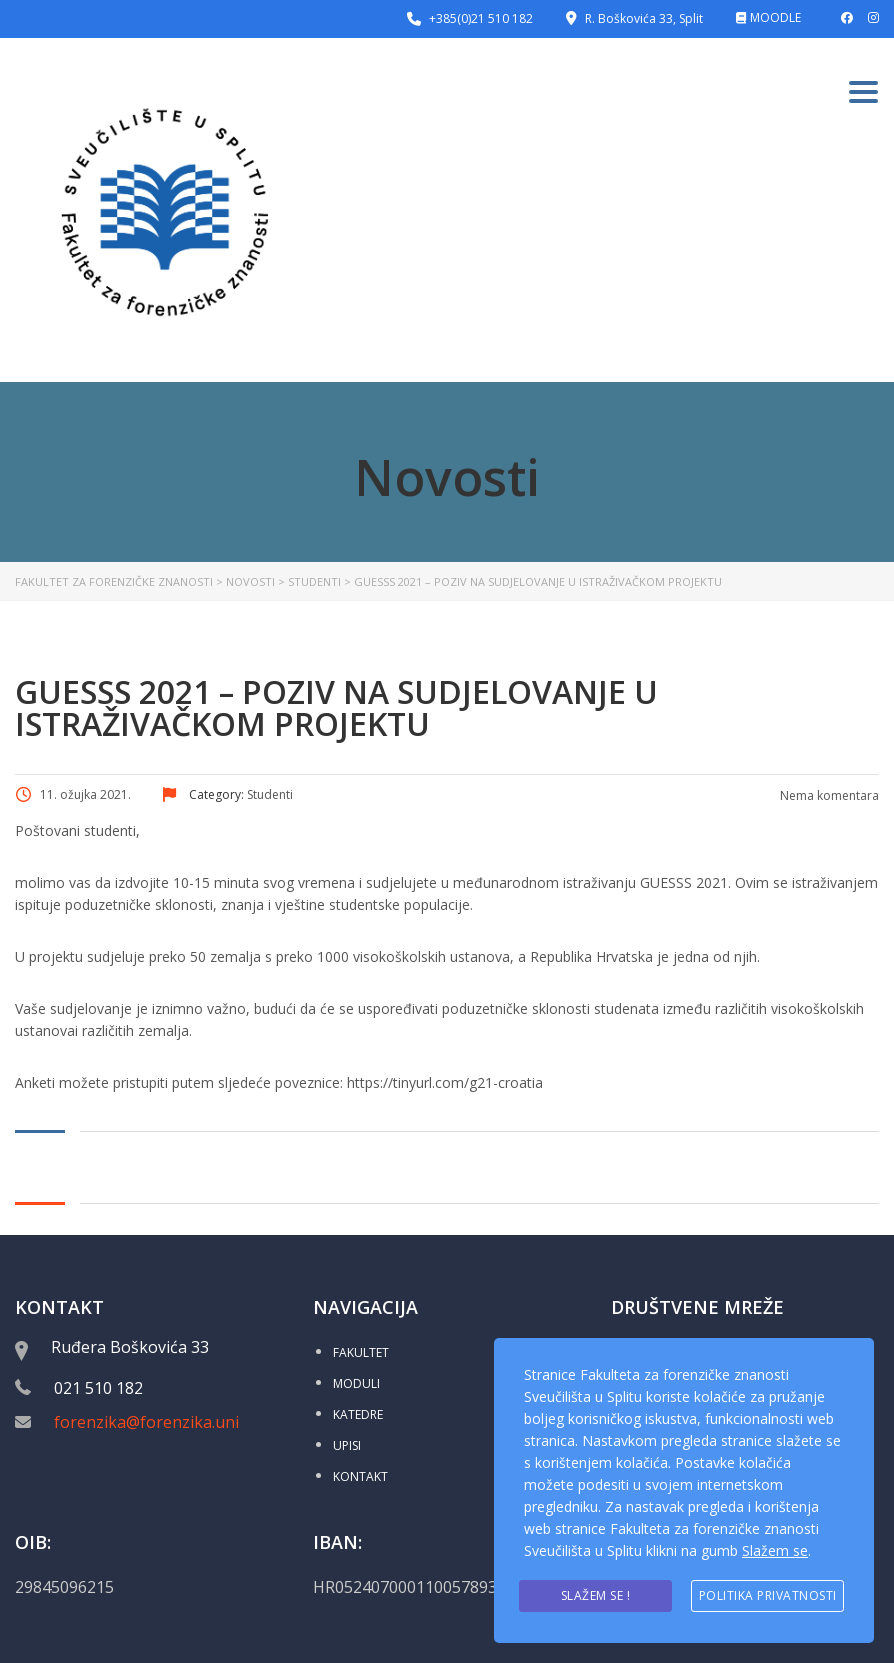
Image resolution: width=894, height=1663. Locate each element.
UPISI (347, 1445)
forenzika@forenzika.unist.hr (163, 1422)
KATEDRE (358, 1414)
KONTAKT (360, 1476)
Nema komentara (828, 795)
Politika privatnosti (768, 1596)
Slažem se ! (596, 1596)
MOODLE (775, 17)
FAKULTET (361, 1352)
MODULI (356, 1383)
